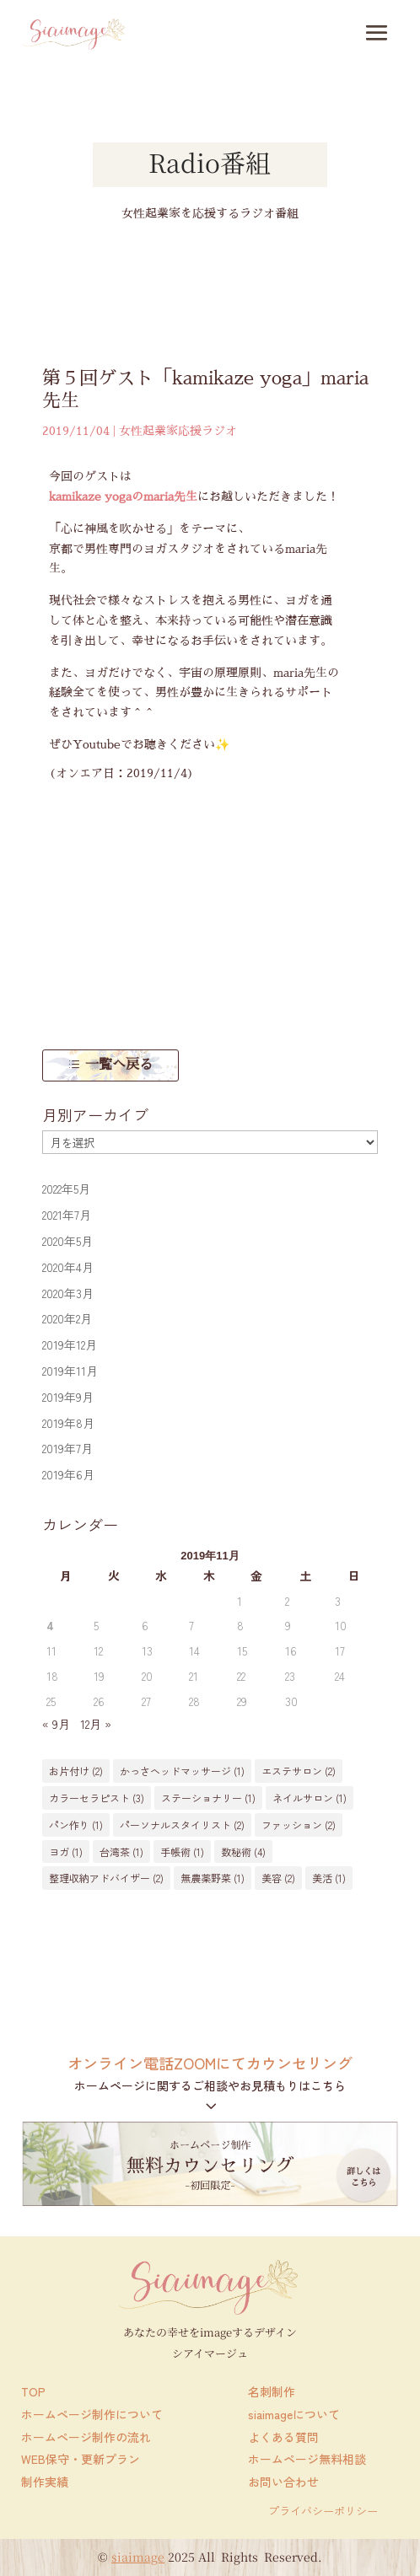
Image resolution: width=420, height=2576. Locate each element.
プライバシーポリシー (323, 2511)
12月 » (95, 1723)
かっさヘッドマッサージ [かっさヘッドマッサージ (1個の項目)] (182, 1770)
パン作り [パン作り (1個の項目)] (76, 1824)
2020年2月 (67, 1318)
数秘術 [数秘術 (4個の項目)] (243, 1851)
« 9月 (56, 1723)
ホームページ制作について (92, 2414)
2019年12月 (69, 1344)
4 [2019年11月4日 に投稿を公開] (50, 1625)
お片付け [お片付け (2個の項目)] (76, 1770)
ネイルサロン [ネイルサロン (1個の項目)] (309, 1797)
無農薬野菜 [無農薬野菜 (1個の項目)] (212, 1877)
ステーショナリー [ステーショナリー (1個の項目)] (208, 1797)
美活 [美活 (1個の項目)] (329, 1877)
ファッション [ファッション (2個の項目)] (298, 1824)
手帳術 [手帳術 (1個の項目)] (182, 1851)
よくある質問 (283, 2436)
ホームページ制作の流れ (86, 2436)
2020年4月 (68, 1266)
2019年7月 (67, 1448)
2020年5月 (67, 1240)
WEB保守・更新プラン (80, 2458)
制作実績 (44, 2481)
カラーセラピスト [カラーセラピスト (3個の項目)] (96, 1797)
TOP (33, 2391)
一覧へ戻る (119, 1064)
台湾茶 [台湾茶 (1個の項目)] (121, 1851)
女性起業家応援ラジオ (178, 431)
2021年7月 (66, 1214)
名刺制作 (271, 2391)
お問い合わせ (283, 2481)
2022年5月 (66, 1188)
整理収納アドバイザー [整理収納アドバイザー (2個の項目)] (106, 1877)
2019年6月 (68, 1474)
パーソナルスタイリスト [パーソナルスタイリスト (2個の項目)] (182, 1824)
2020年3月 (68, 1293)
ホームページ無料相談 (307, 2458)
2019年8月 (68, 1422)
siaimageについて (294, 2414)
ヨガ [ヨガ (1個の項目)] (66, 1851)
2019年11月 (70, 1370)
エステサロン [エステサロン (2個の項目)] (298, 1770)
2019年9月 (68, 1396)
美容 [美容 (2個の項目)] (278, 1877)
